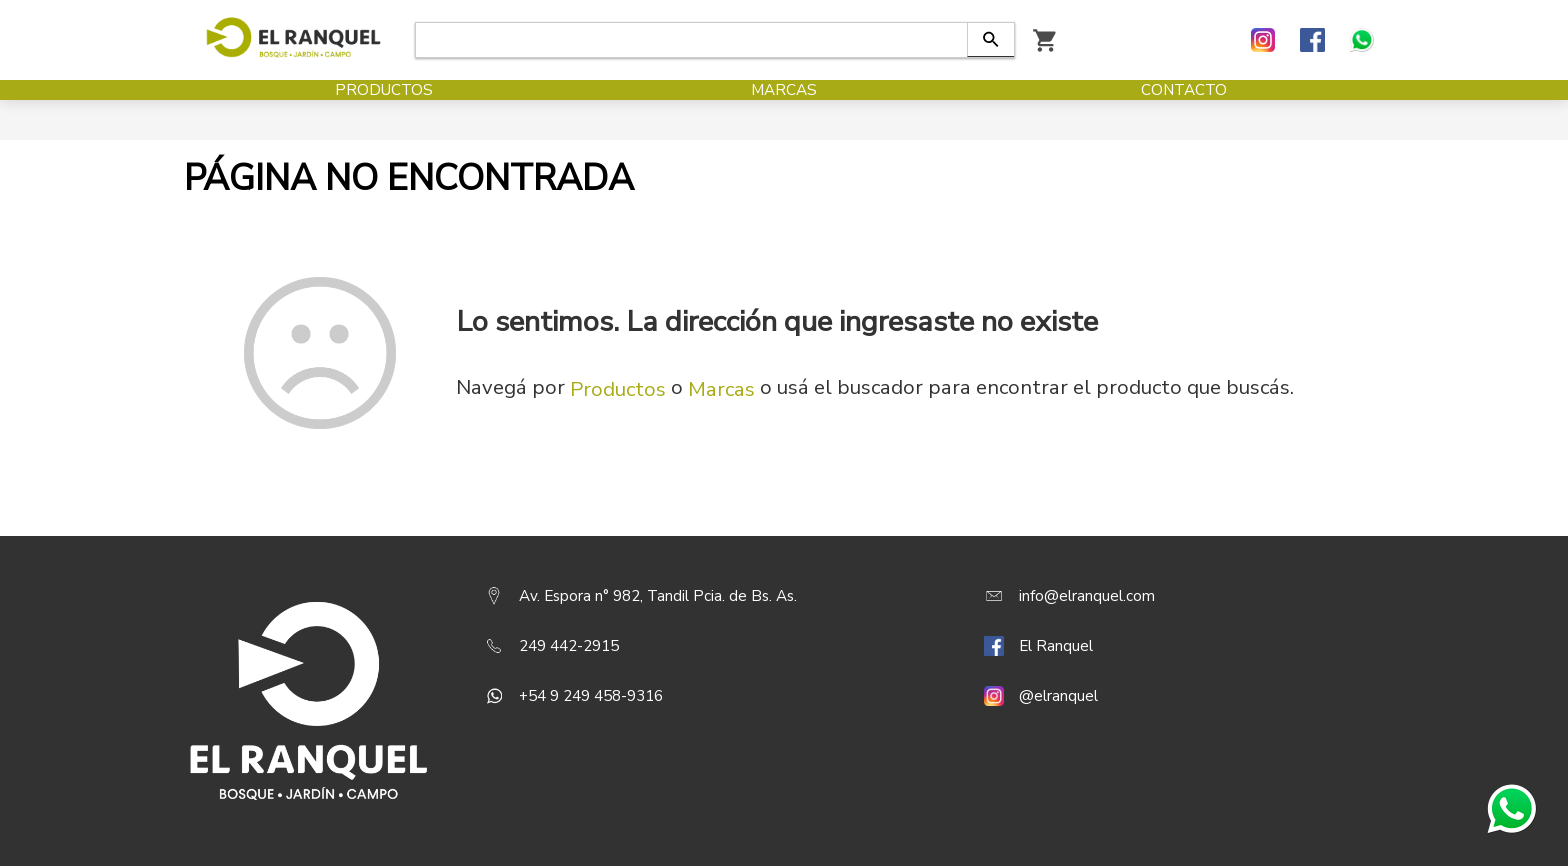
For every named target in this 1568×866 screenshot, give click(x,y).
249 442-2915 (569, 646)
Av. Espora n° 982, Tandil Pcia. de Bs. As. (658, 596)
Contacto (1184, 110)
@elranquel (1058, 696)
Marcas (784, 110)
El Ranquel (1056, 646)
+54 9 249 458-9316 (591, 696)
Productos (384, 110)
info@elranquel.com (1087, 596)
